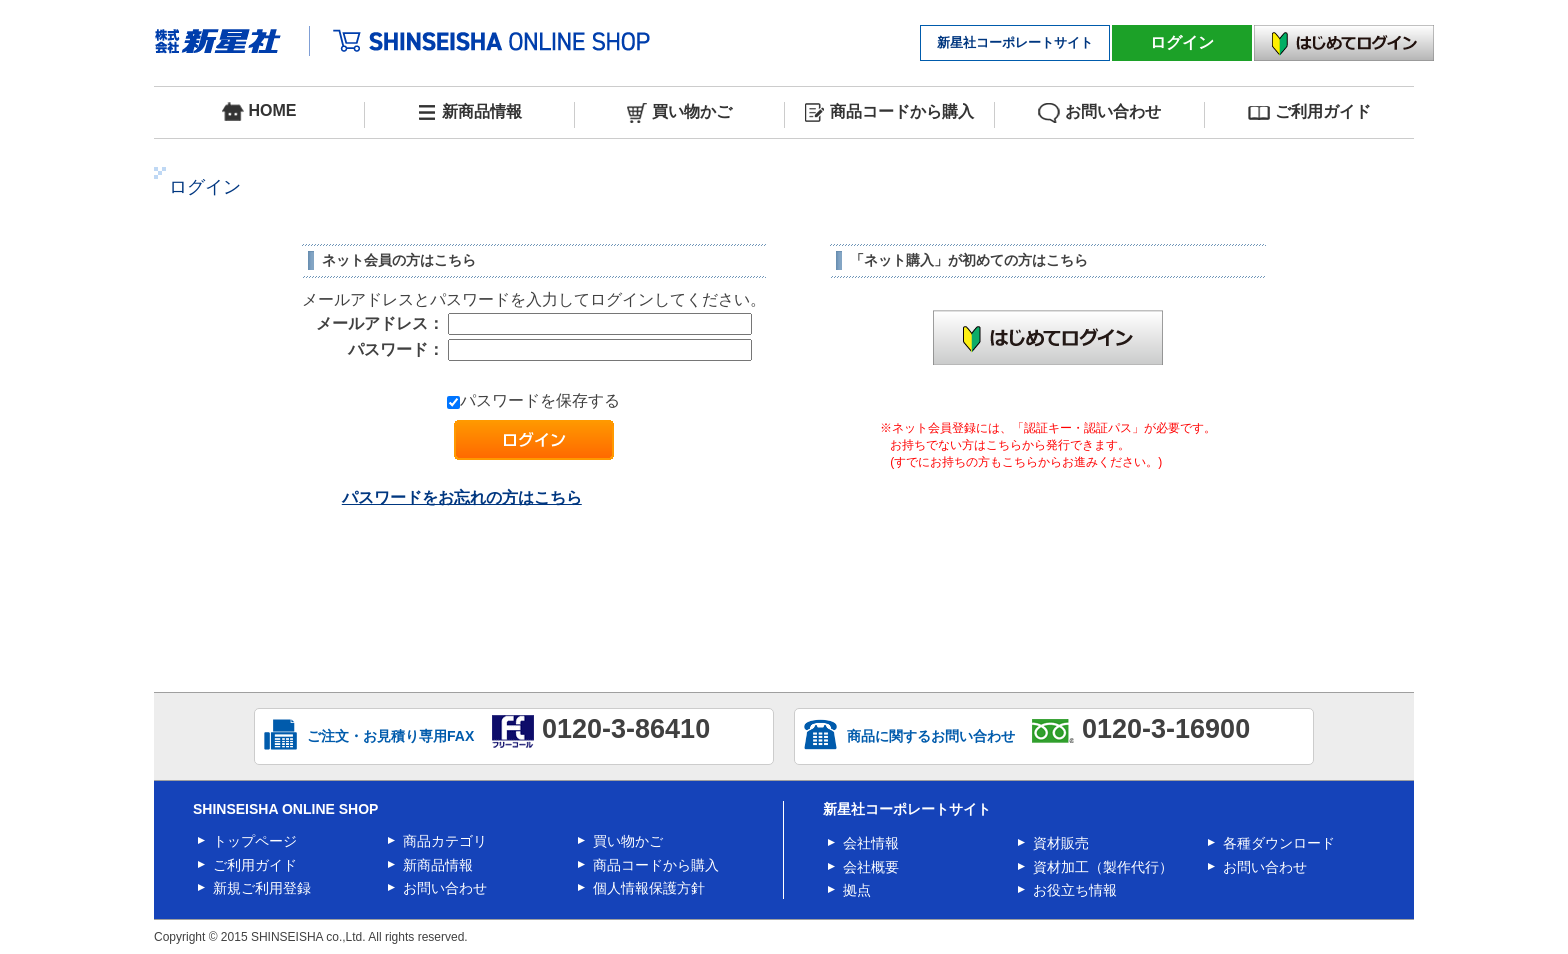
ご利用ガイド (1309, 113)
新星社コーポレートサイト (1015, 42)
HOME (259, 112)
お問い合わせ (1099, 113)
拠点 (857, 890)
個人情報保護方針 (649, 888)
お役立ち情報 (1075, 890)
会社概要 (871, 867)
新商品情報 (469, 113)
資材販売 (1061, 843)
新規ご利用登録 (262, 888)
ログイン (1182, 42)
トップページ (255, 841)
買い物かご (679, 113)
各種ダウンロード (1279, 843)
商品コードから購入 (889, 113)
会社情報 (871, 843)
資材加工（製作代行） (1103, 867)
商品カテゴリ (445, 841)
